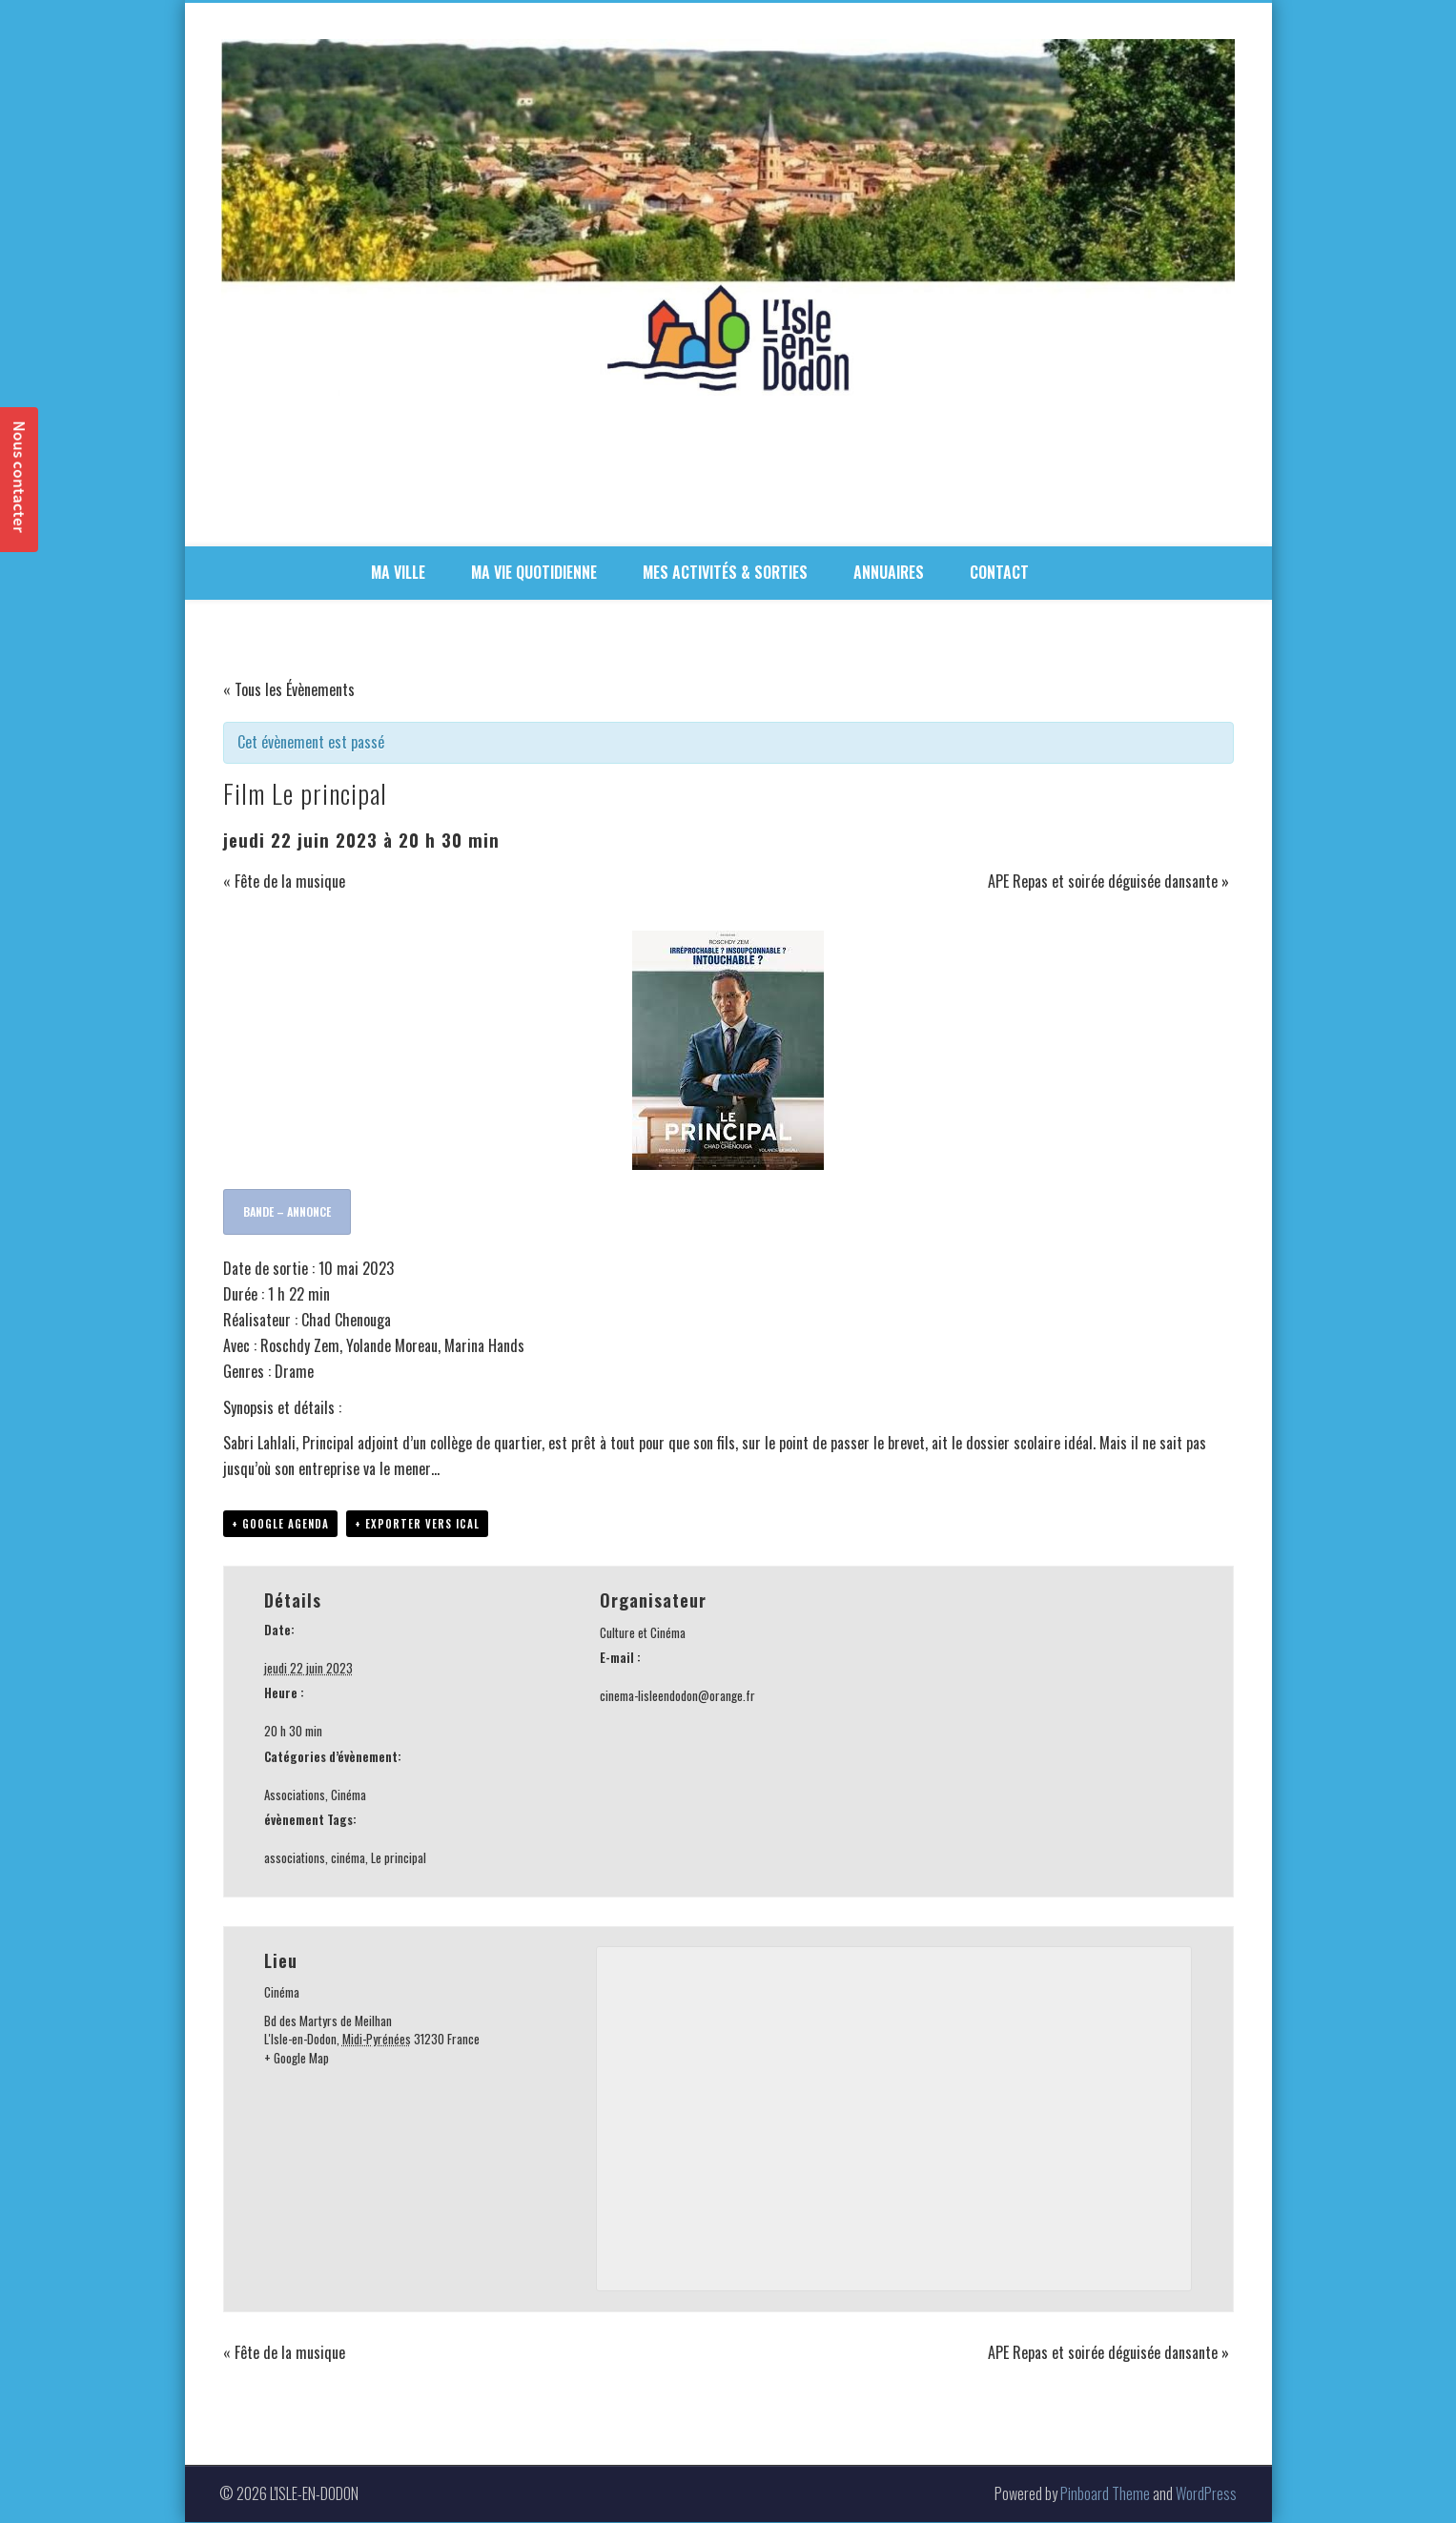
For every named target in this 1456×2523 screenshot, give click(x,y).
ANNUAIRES (888, 572)
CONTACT (999, 572)
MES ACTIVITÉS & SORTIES (725, 572)
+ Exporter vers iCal (417, 1524)
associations (294, 1858)
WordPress (1206, 2494)
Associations (294, 1795)
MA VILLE (398, 572)
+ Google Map (296, 2058)
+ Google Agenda (280, 1524)
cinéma (348, 1858)
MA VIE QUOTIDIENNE (534, 572)
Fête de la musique (284, 881)
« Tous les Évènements (289, 689)
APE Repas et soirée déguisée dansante (1108, 881)
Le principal (398, 1858)
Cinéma (348, 1795)
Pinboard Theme (1105, 2494)
